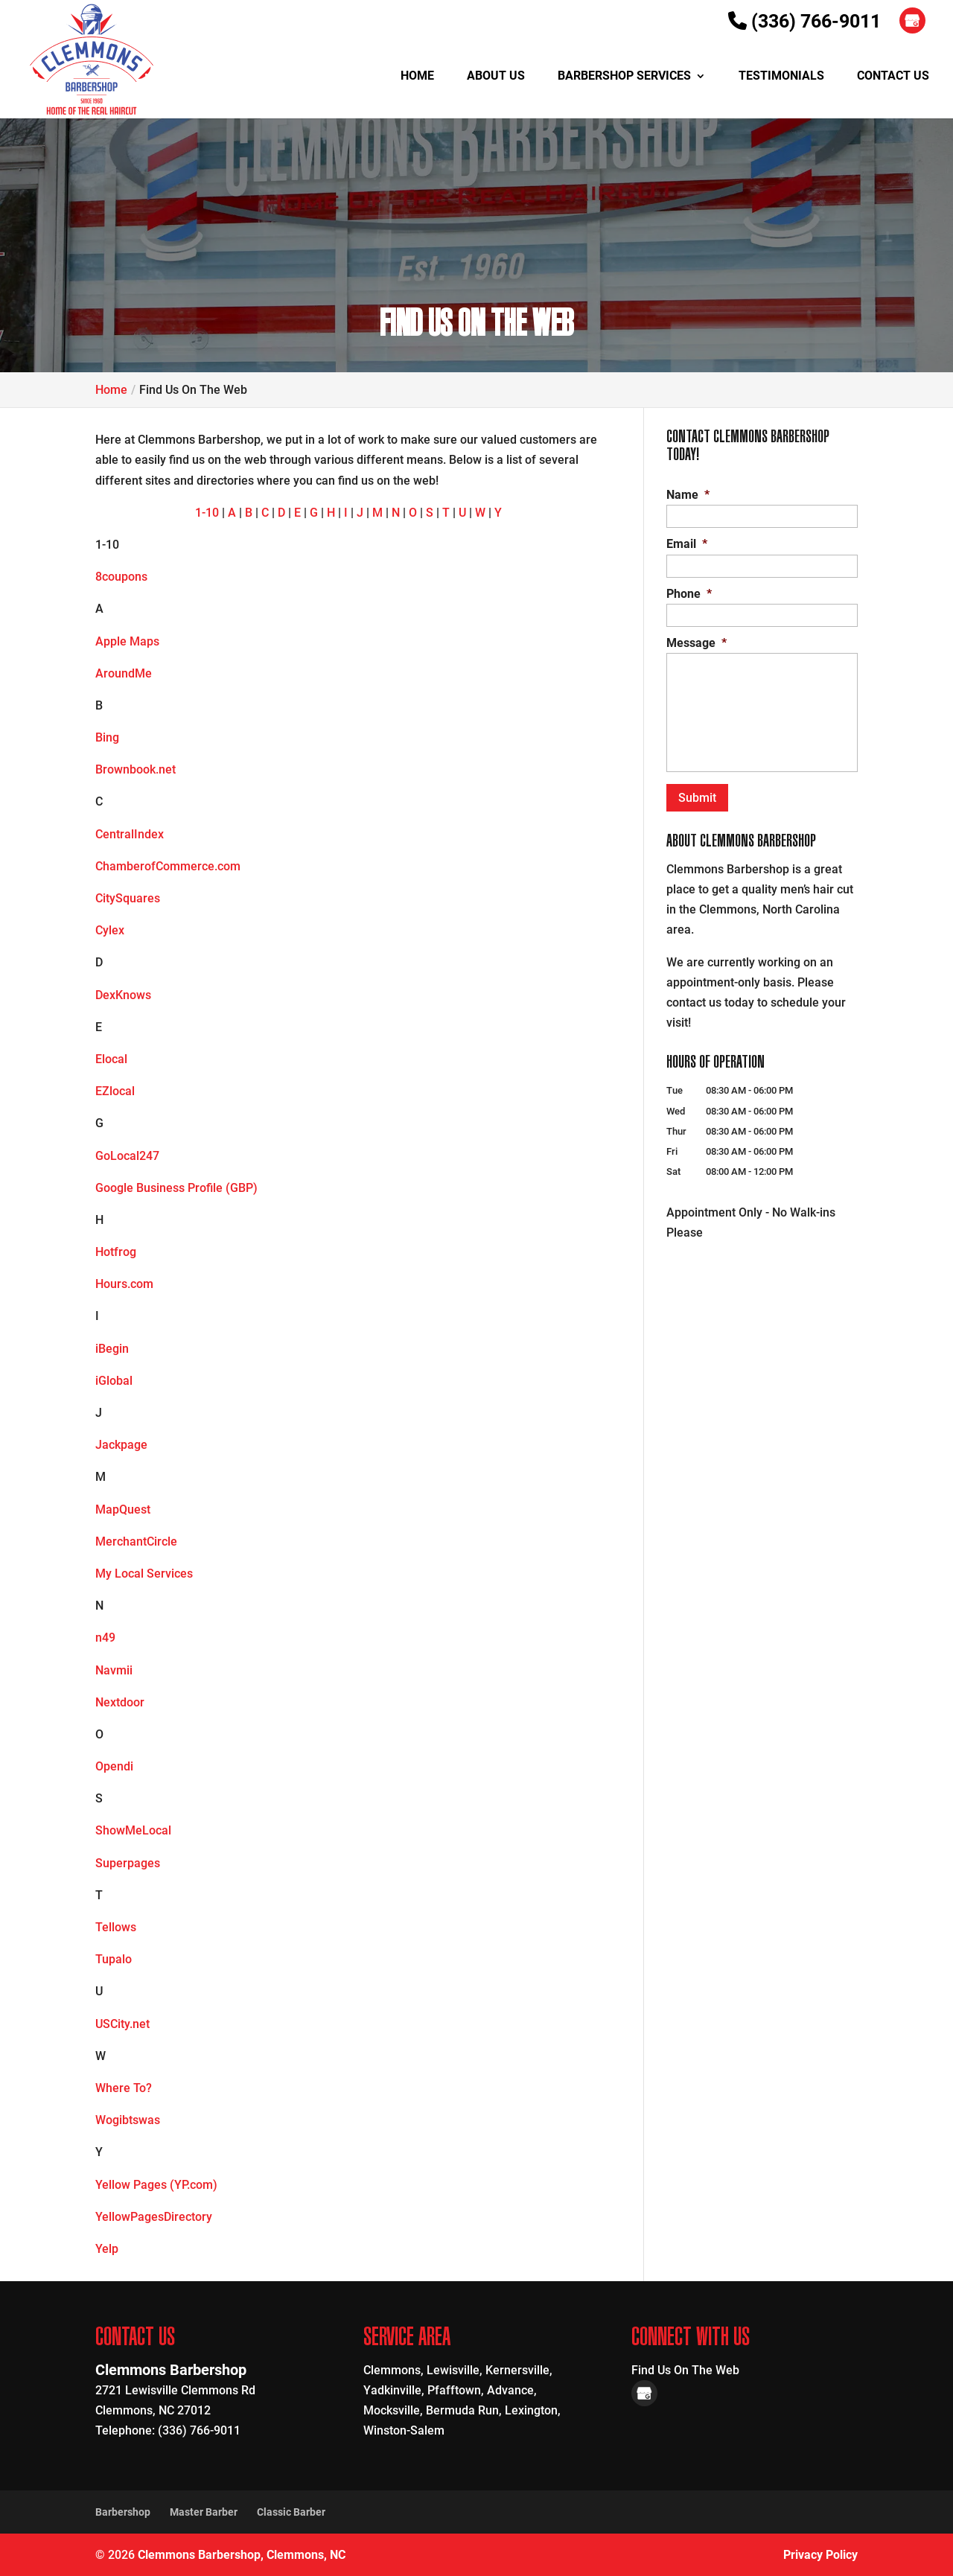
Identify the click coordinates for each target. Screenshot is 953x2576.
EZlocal (115, 1091)
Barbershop (122, 2512)
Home (417, 77)
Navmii (114, 1670)
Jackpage (121, 1445)
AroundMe (123, 673)
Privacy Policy (820, 2555)
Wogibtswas (127, 2120)
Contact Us (893, 77)
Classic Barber (291, 2512)
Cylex (109, 930)
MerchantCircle (136, 1541)
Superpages (127, 1863)
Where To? (123, 2088)
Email (686, 544)
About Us (496, 77)
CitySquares (127, 898)
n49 (105, 1637)
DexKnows (123, 995)
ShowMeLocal (133, 1830)
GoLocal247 (127, 1156)
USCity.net (122, 2024)
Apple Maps (127, 641)
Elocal (111, 1059)
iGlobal (114, 1381)
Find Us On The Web (685, 2370)
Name (688, 495)
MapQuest (122, 1509)
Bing (107, 737)
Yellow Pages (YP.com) (156, 2185)
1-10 (207, 513)
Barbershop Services (624, 77)
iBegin (112, 1349)
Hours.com (124, 1284)
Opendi (114, 1766)
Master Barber (204, 2512)
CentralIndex (129, 834)
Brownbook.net (135, 769)
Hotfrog (115, 1252)
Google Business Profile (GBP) (176, 1188)
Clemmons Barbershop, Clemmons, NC (241, 2555)
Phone (689, 594)
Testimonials (781, 77)
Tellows (115, 1927)
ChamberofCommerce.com (167, 866)
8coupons (121, 577)
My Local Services (144, 1573)
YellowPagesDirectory (153, 2217)
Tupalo (113, 1959)
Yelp (106, 2249)
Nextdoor (119, 1702)
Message (696, 643)
